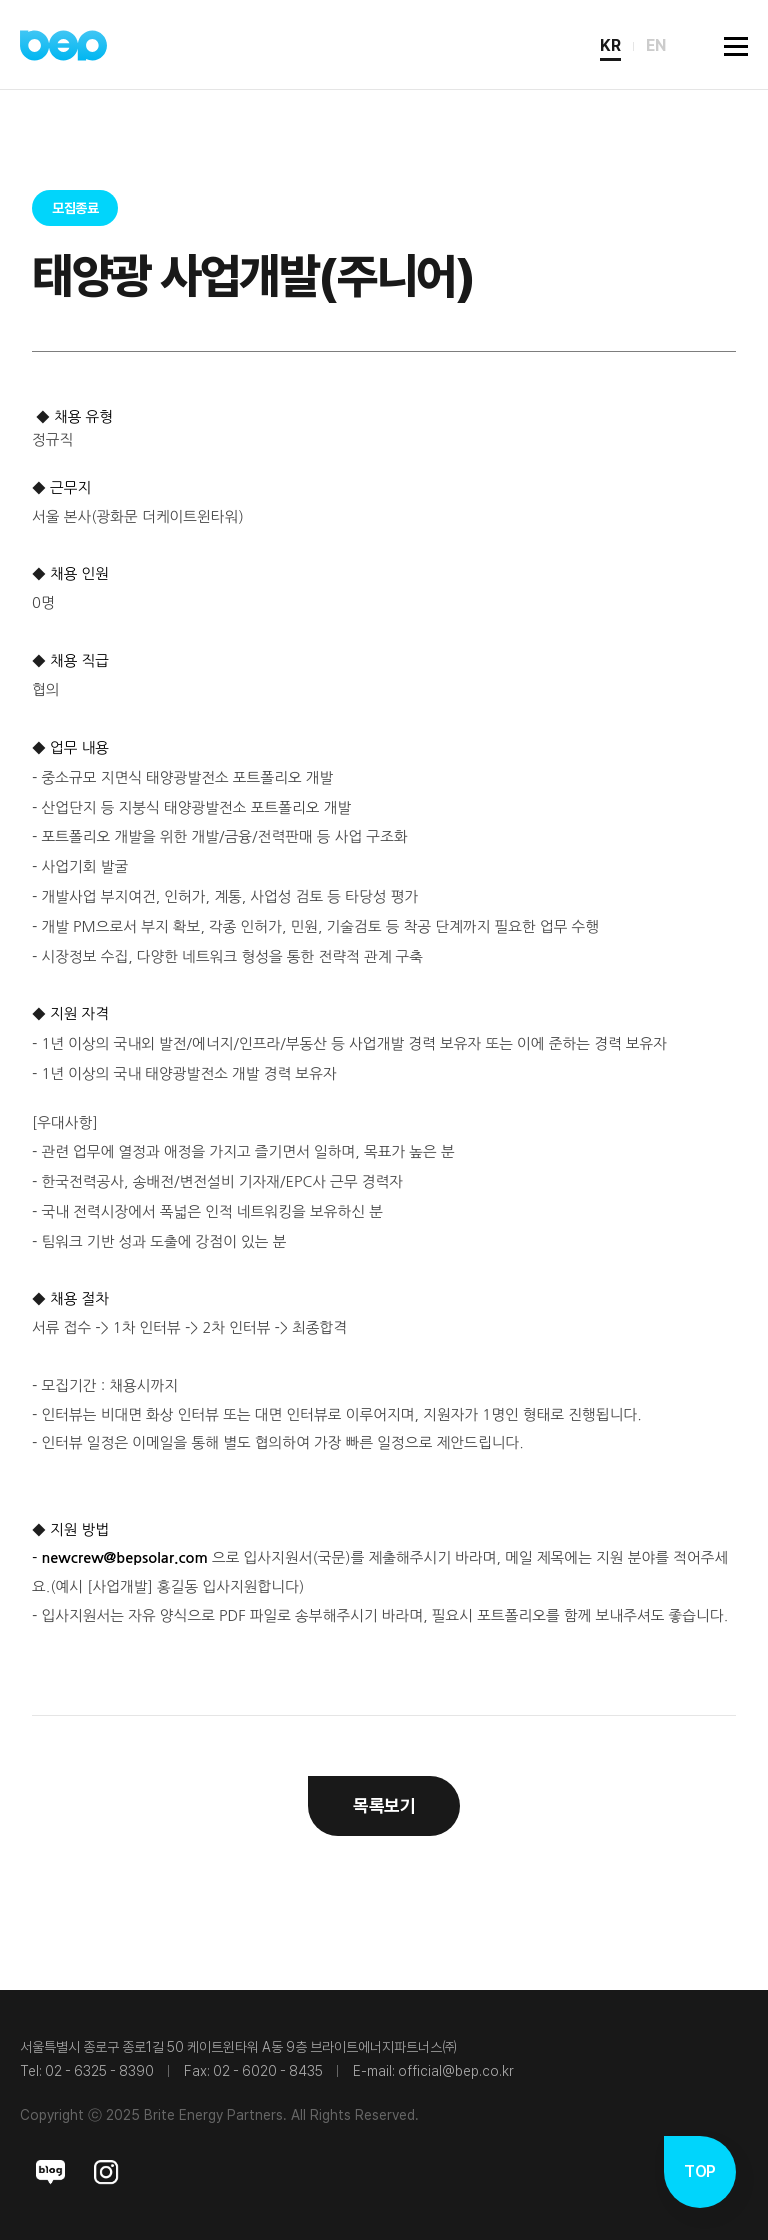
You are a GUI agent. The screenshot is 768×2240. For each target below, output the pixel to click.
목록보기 (384, 1805)
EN (656, 45)
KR (610, 45)
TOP (699, 2171)
